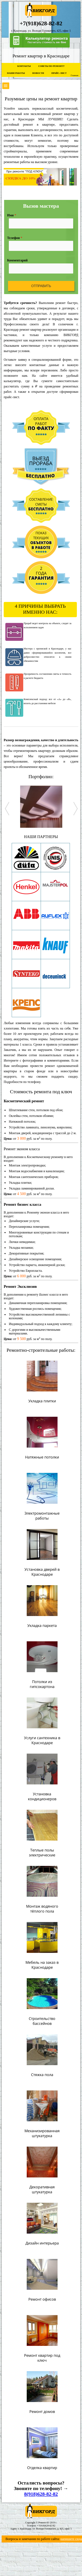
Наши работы (16, 73)
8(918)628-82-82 (41, 2494)
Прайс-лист (59, 73)
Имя (11, 215)
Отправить (41, 286)
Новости (38, 73)
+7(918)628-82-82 (46, 2525)
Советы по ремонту (51, 66)
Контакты (24, 66)
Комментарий (17, 260)
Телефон (14, 238)
